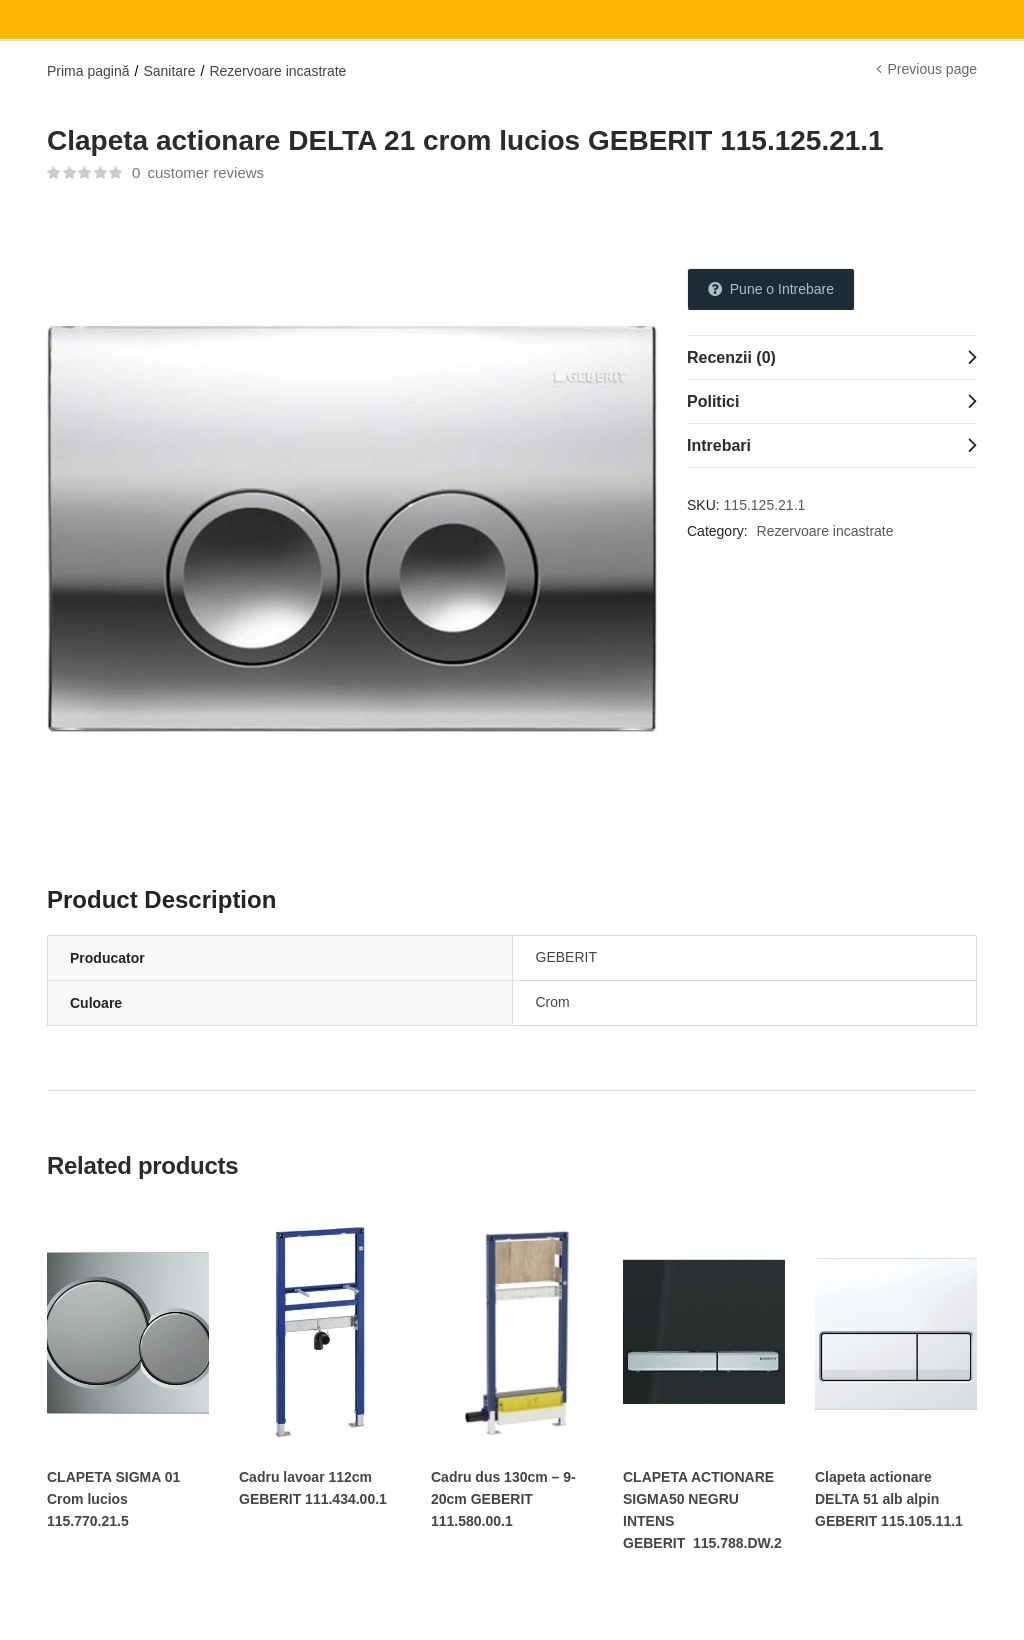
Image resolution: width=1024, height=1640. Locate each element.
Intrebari (719, 445)
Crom (553, 1002)
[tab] (832, 357)
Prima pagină (88, 71)
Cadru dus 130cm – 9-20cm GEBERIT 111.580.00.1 (503, 1499)
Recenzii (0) (731, 357)
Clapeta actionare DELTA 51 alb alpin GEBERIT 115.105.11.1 (889, 1499)
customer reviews (198, 172)
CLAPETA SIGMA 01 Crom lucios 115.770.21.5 (113, 1499)
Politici (713, 401)
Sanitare (169, 71)
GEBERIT (566, 957)
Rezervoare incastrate (277, 71)
